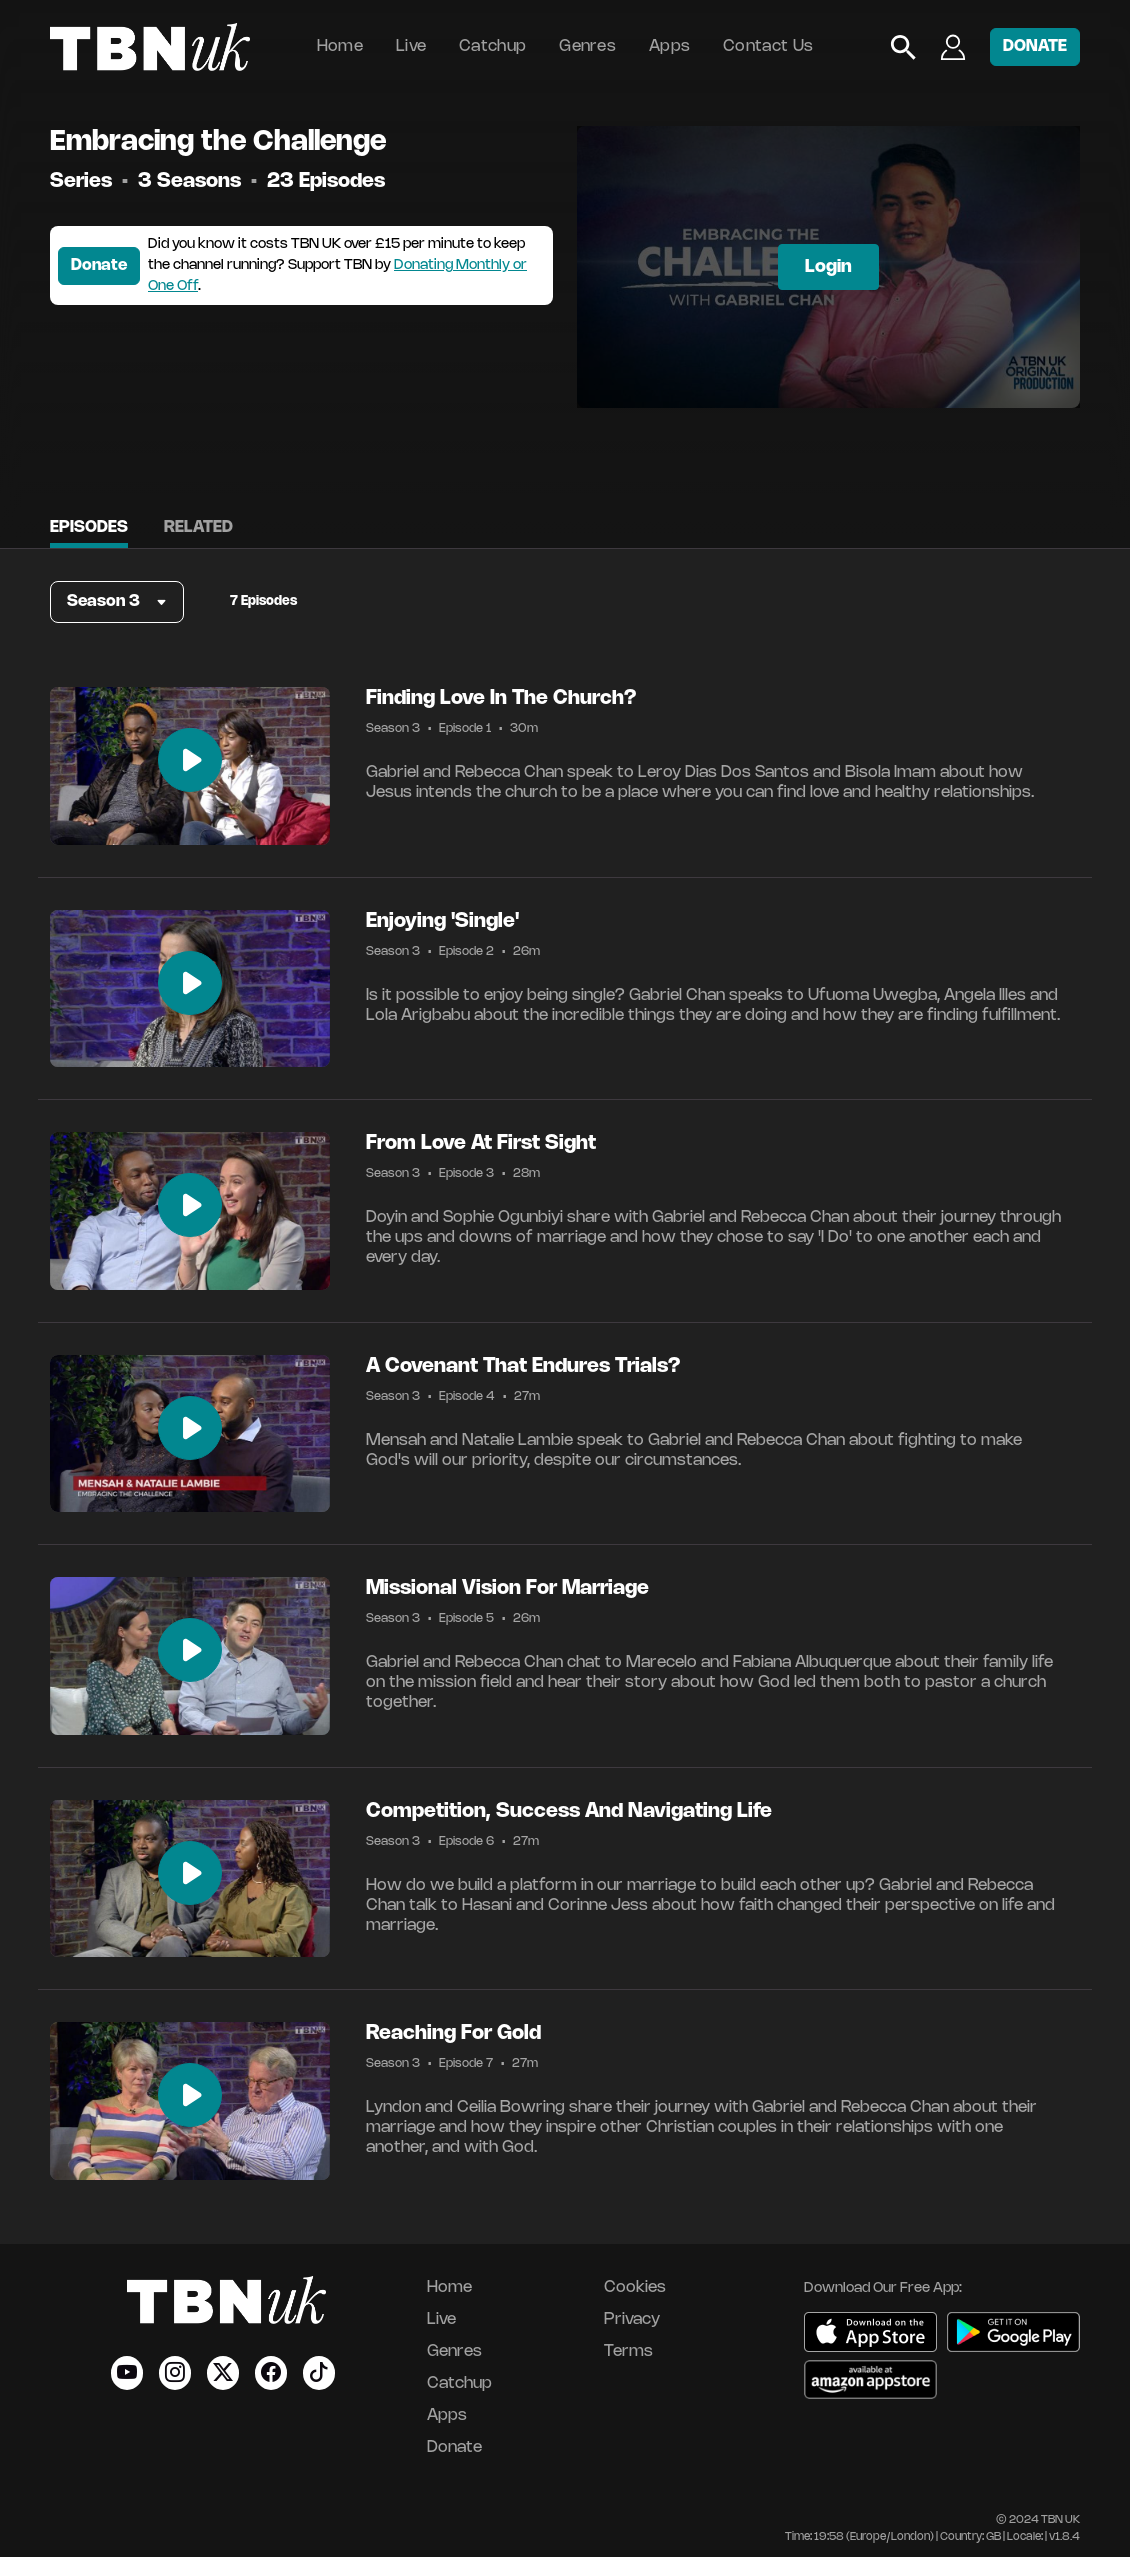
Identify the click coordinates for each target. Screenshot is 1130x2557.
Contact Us (768, 46)
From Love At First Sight (481, 1143)
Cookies (635, 2287)
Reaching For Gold (453, 2033)
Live (411, 46)
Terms (628, 2351)
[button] (117, 602)
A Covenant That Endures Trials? (523, 1366)
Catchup (492, 46)
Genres (587, 46)
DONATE (1035, 46)
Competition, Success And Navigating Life (569, 1811)
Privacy (632, 2319)
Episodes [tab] (89, 527)
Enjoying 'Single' (442, 921)
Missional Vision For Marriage (507, 1588)
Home (340, 46)
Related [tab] (198, 527)
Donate (99, 265)
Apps (669, 46)
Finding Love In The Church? (501, 698)
